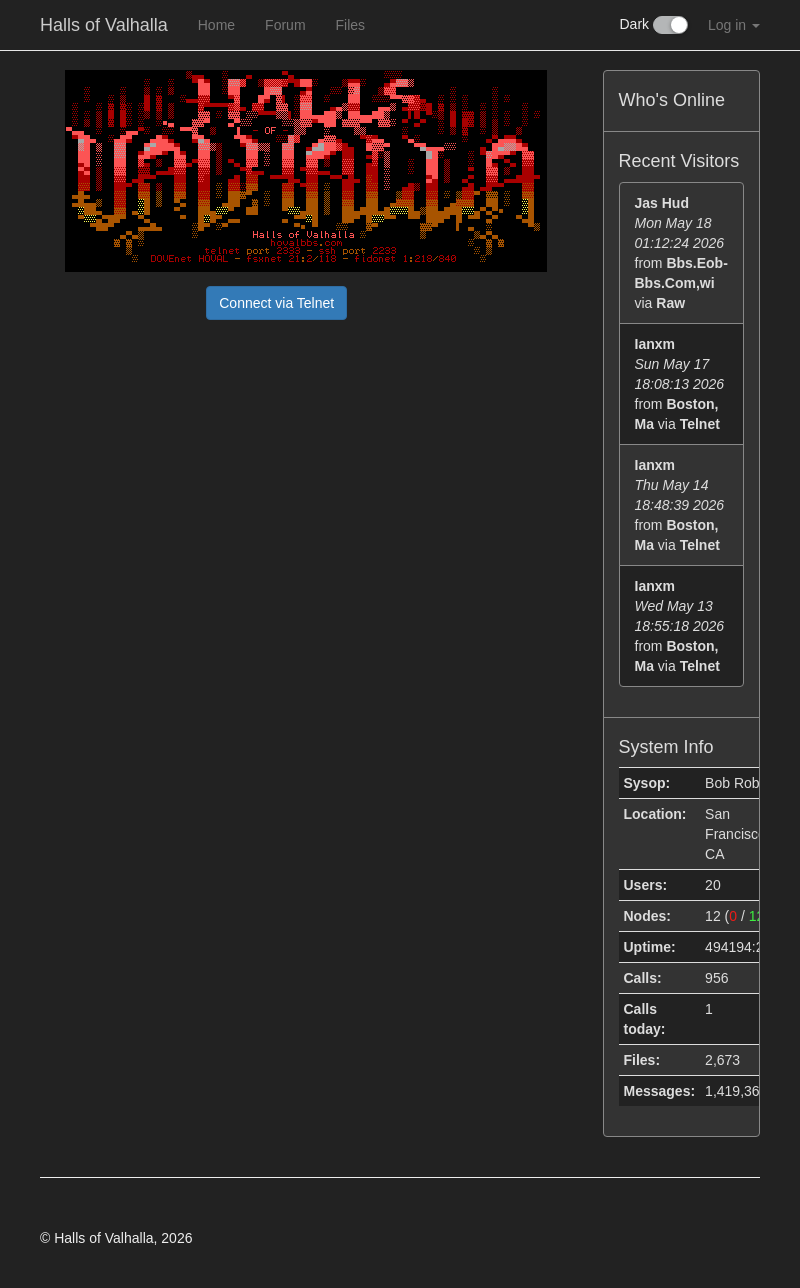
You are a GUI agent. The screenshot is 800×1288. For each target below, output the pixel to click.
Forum (285, 25)
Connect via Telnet (276, 303)
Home (216, 25)
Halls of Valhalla (104, 25)
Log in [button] (734, 25)
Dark (654, 25)
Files (351, 25)
